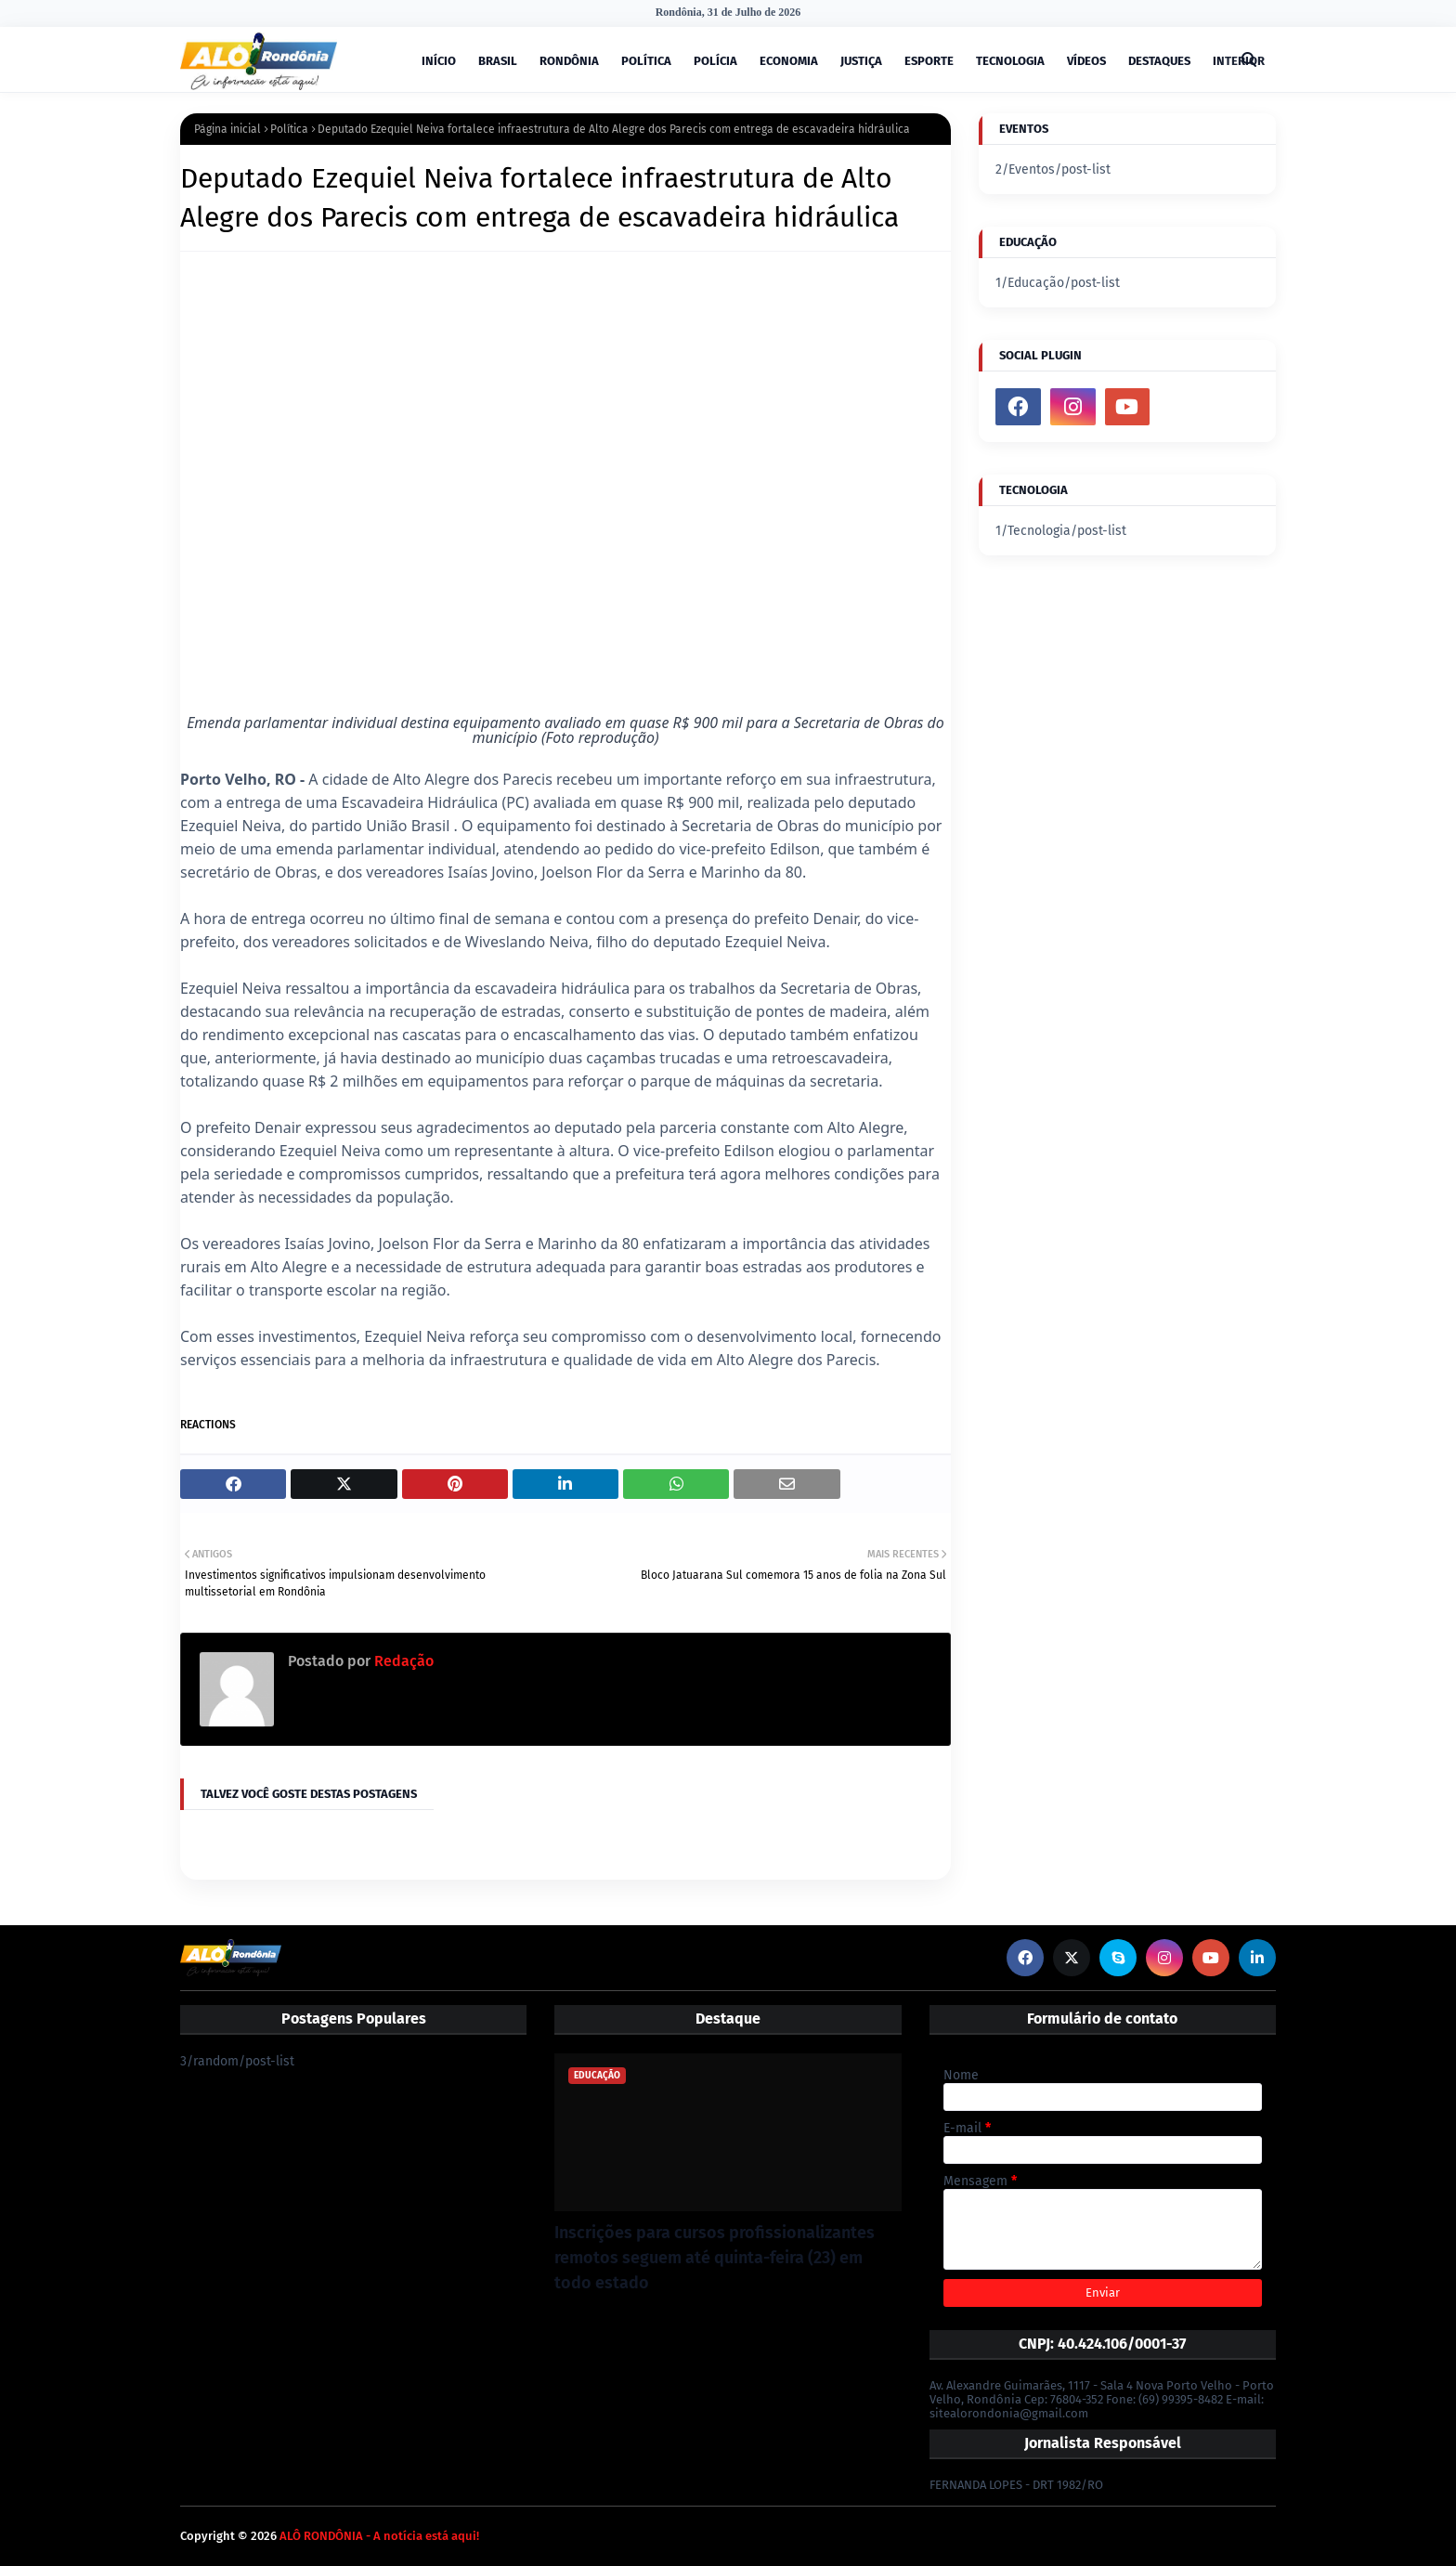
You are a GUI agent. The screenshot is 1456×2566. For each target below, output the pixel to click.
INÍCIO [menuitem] (439, 61)
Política (289, 129)
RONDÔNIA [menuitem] (569, 61)
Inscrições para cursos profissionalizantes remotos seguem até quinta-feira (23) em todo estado (714, 2257)
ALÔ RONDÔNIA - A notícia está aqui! (379, 2536)
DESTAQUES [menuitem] (1159, 61)
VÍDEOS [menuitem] (1086, 61)
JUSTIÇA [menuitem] (861, 61)
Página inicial (227, 129)
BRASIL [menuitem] (497, 61)
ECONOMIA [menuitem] (789, 61)
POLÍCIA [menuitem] (715, 61)
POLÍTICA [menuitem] (646, 61)
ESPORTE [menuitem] (929, 61)
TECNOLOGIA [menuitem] (1010, 61)
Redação (402, 1661)
